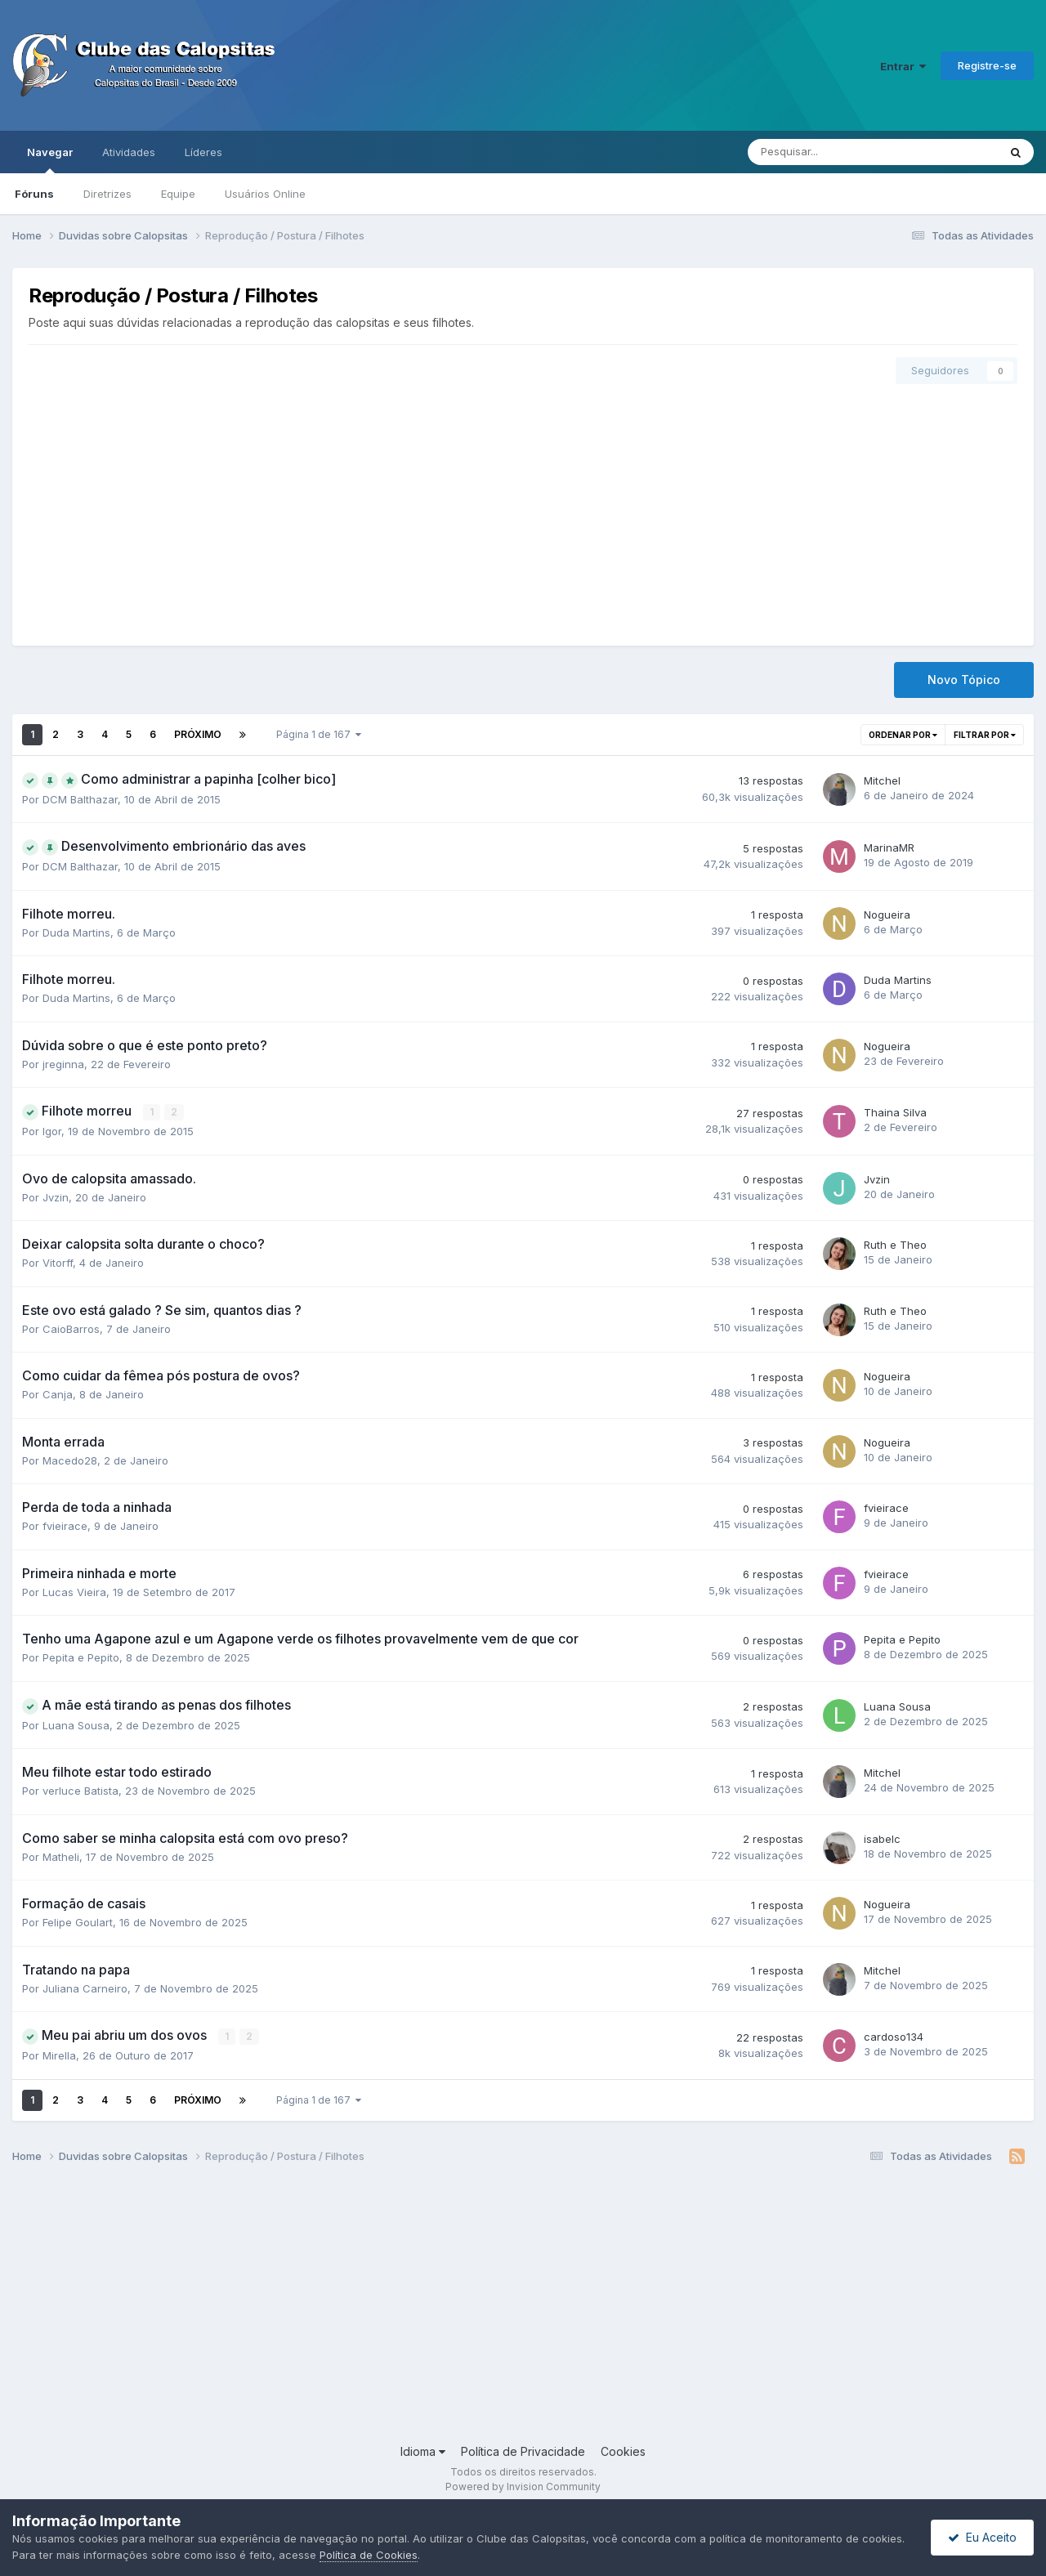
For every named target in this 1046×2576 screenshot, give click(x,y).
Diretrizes (107, 193)
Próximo (197, 734)
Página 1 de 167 (318, 734)
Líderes (203, 152)
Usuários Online (265, 193)
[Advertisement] (523, 506)
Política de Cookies (369, 2554)
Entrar (903, 66)
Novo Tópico (964, 679)
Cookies (623, 2451)
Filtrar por (985, 735)
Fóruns (34, 193)
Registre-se (987, 65)
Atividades (128, 152)
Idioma (422, 2451)
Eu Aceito (982, 2537)
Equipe (178, 193)
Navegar (50, 159)
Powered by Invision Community (523, 2486)
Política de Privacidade (523, 2451)
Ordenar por (903, 735)
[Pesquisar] (830, 152)
